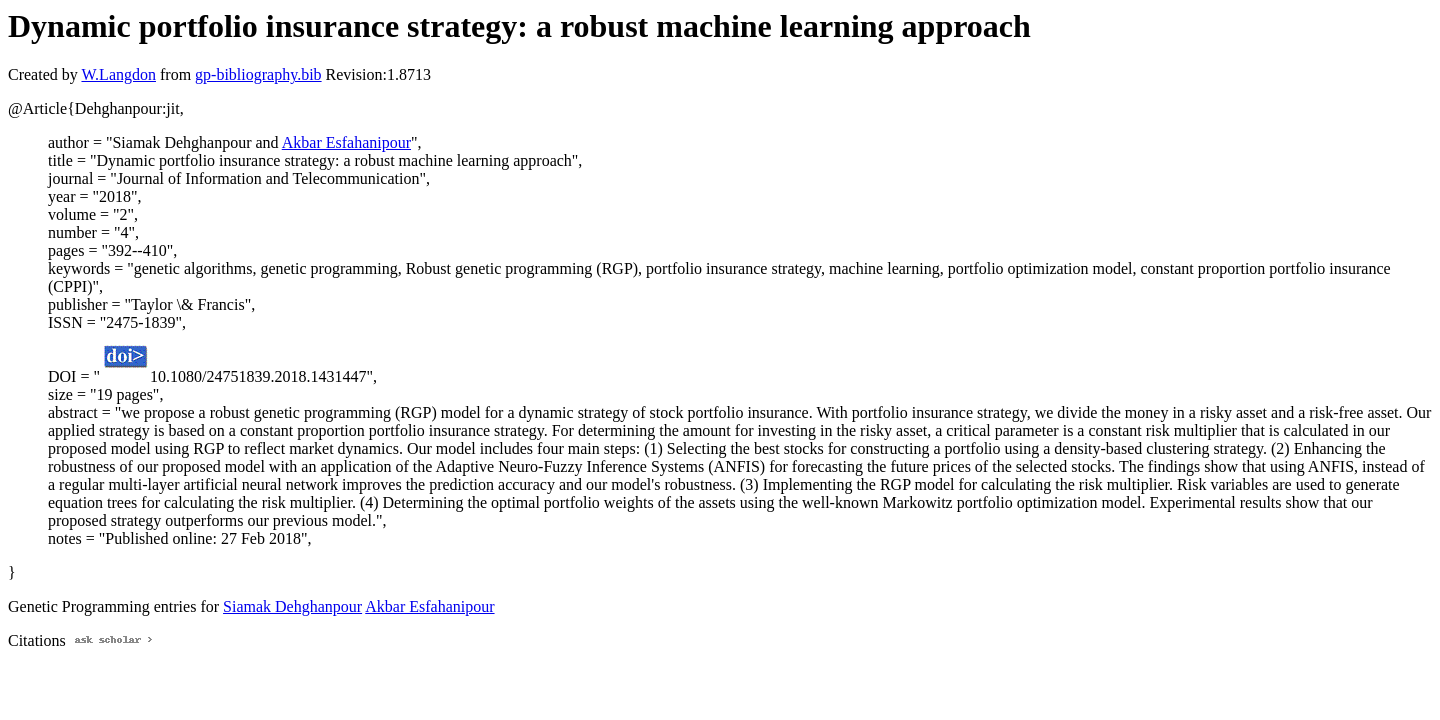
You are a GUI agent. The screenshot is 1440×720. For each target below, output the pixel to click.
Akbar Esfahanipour (346, 142)
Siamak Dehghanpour (292, 606)
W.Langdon (118, 74)
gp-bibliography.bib (258, 74)
